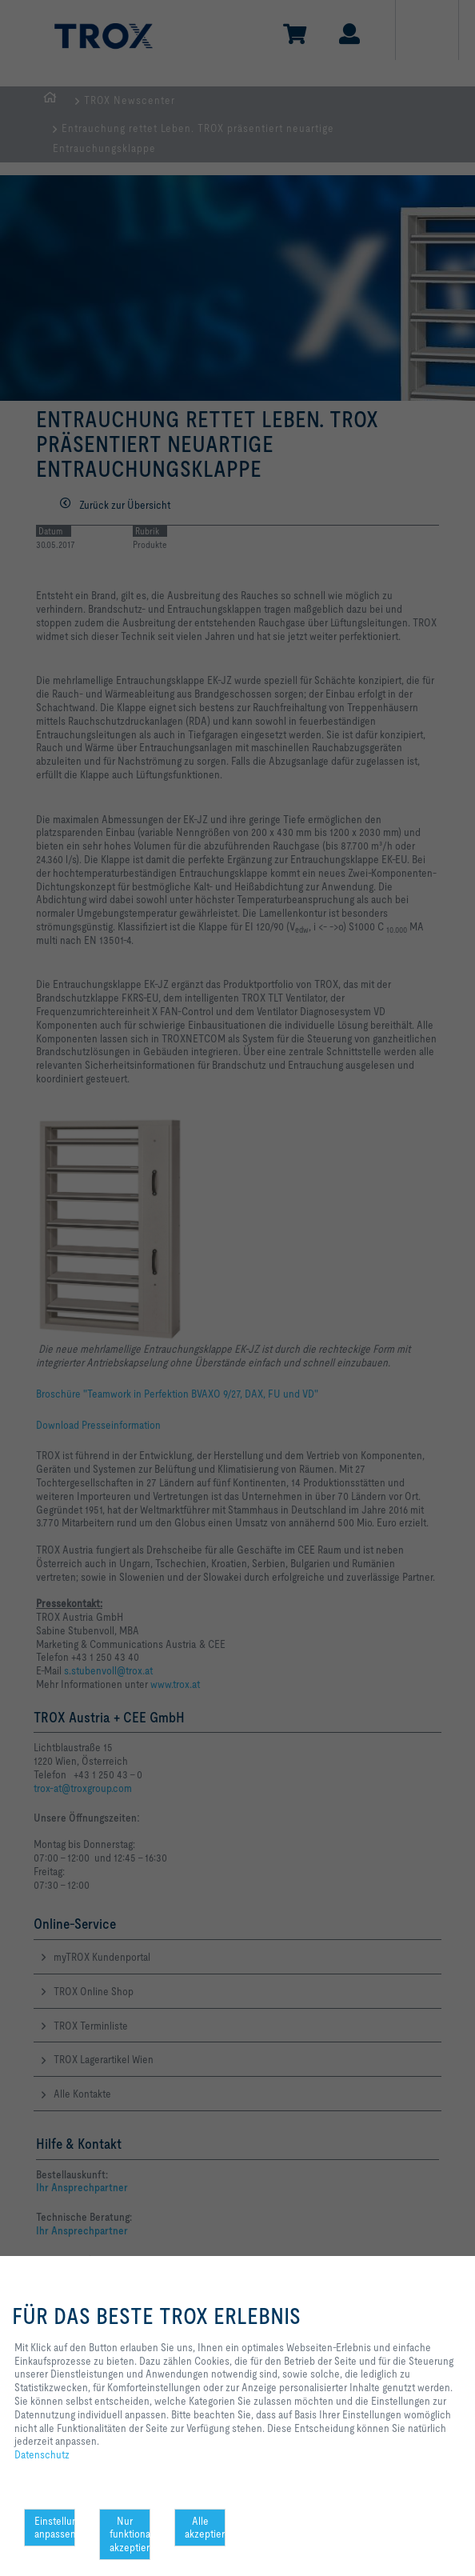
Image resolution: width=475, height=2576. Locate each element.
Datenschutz (42, 2454)
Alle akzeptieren (205, 2527)
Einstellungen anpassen (54, 2527)
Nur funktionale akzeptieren (130, 2534)
